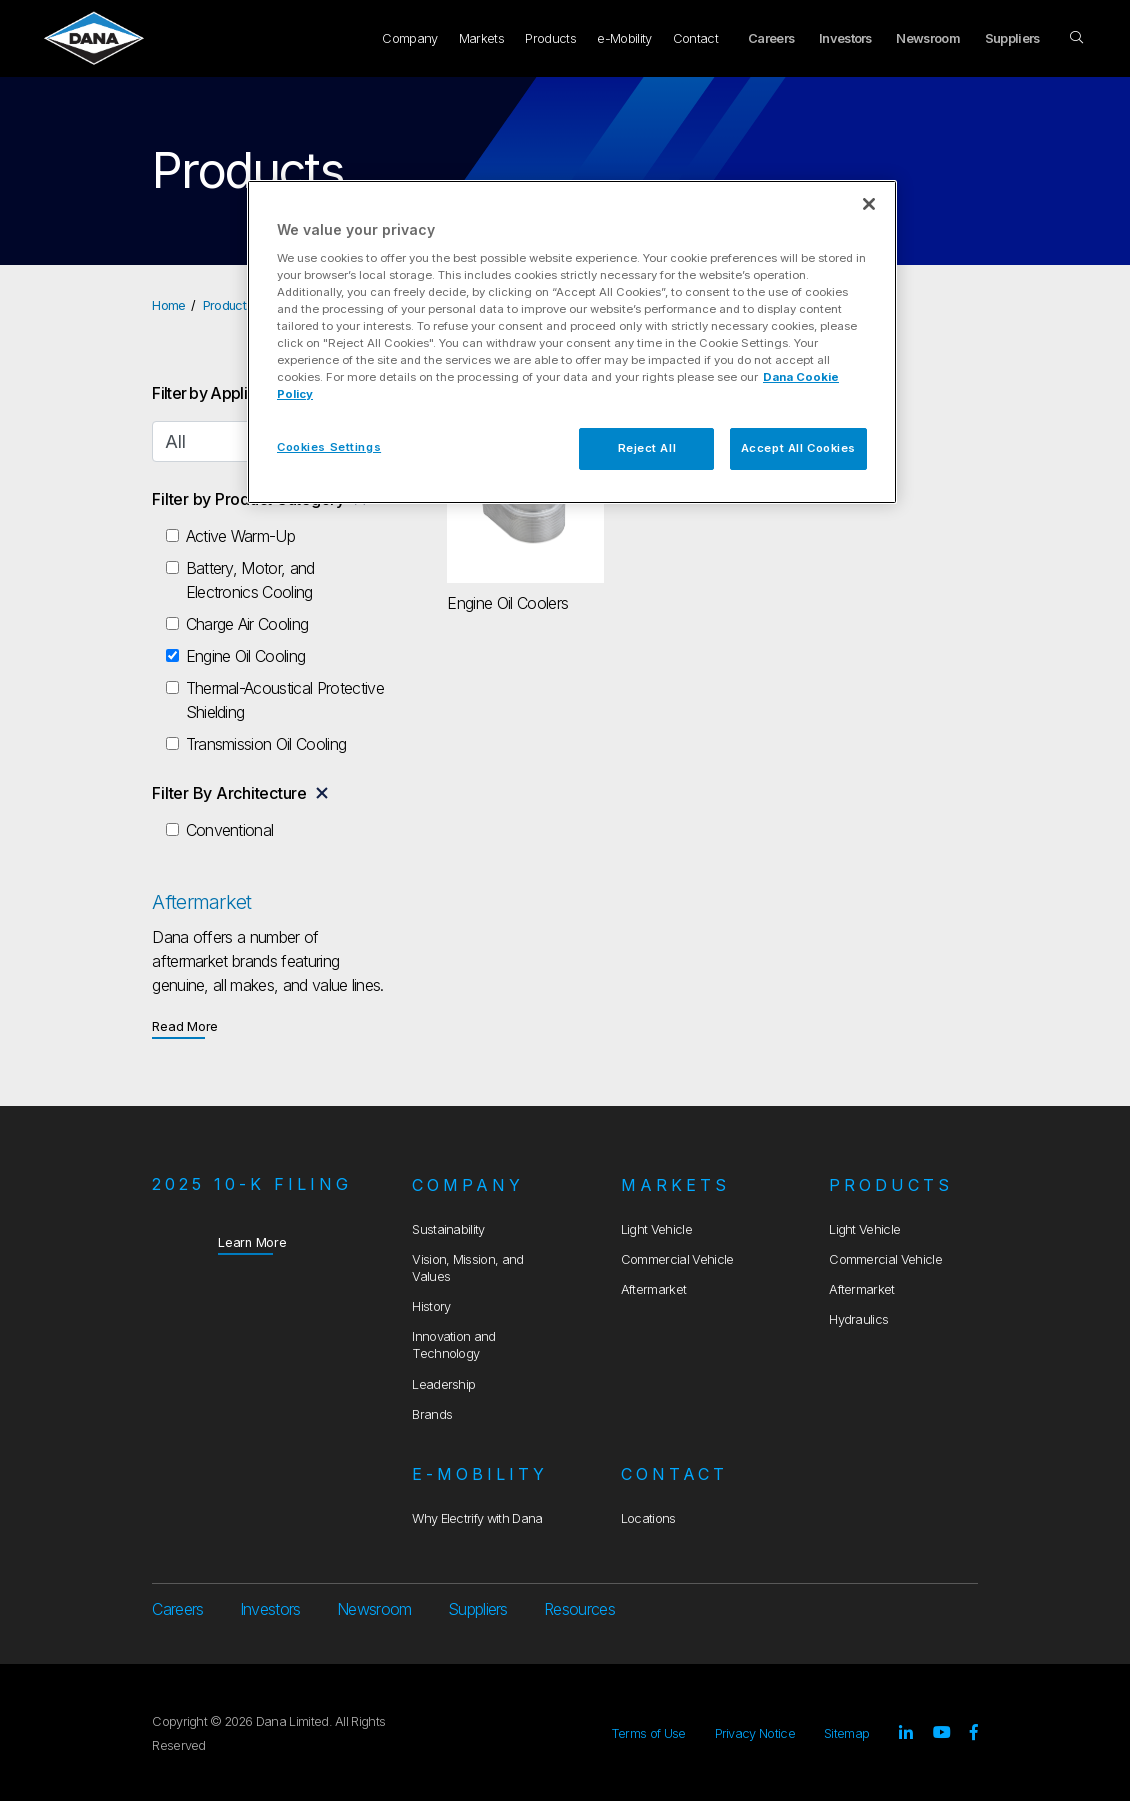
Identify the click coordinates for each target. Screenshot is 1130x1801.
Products (550, 38)
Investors (845, 38)
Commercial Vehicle (677, 1259)
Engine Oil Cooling (246, 656)
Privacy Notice (755, 1733)
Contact (695, 38)
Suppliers (1012, 38)
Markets (481, 38)
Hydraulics (858, 1319)
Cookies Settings (329, 447)
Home (168, 305)
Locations (648, 1518)
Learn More (252, 1241)
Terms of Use (648, 1733)
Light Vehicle (656, 1229)
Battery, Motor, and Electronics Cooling (250, 580)
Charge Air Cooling (247, 624)
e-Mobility (624, 38)
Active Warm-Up (240, 536)
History (431, 1306)
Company (409, 38)
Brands (432, 1414)
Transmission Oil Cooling (266, 744)
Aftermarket (654, 1289)
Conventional (230, 830)
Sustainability (448, 1229)
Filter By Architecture (229, 793)
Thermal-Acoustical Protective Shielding (285, 700)
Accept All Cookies (798, 448)
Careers (771, 38)
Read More (185, 1025)
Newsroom (928, 38)
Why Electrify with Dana (477, 1518)
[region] (572, 342)
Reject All (647, 448)
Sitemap (846, 1733)
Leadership (443, 1384)
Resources (579, 1609)
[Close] (869, 204)
